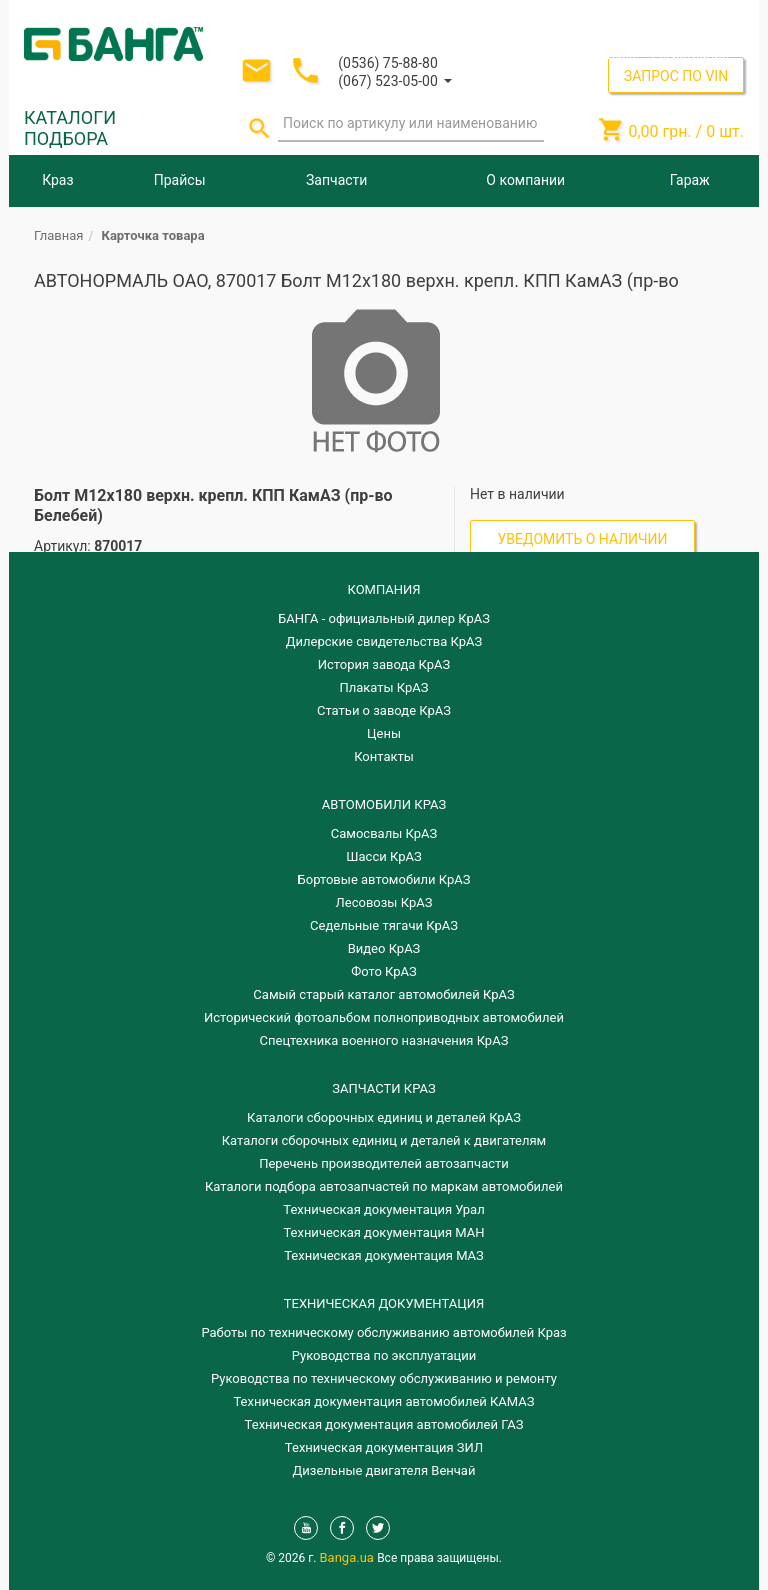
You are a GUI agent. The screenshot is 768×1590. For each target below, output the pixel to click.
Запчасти (336, 180)
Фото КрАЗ (384, 971)
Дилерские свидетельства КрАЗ (384, 641)
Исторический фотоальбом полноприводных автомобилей (384, 1017)
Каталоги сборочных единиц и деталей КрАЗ (384, 1117)
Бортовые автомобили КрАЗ (384, 879)
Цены (384, 733)
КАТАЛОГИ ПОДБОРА (70, 128)
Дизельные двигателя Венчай (384, 1470)
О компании (525, 180)
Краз (57, 180)
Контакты (384, 756)
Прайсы (180, 180)
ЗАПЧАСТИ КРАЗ (383, 1088)
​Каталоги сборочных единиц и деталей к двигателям (384, 1140)
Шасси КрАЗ (383, 856)
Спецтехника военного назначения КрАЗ (384, 1040)
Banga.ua (349, 1557)
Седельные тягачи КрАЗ (384, 925)
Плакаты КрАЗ (383, 687)
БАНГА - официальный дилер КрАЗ (384, 618)
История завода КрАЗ (384, 664)
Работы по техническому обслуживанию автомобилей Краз (383, 1332)
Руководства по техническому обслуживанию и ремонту (384, 1378)
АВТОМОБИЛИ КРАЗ (384, 804)
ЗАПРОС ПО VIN (676, 76)
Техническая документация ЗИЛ (384, 1447)
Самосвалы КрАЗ (384, 833)
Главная (58, 235)
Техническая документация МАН (383, 1232)
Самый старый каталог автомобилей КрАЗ (383, 994)
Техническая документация (384, 1303)
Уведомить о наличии (583, 539)
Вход (621, 54)
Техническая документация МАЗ (384, 1255)
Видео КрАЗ (384, 948)
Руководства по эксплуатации (384, 1355)
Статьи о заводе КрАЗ (384, 710)
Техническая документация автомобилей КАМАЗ (383, 1401)
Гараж (690, 180)
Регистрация (690, 54)
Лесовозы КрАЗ (384, 902)
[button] (395, 79)
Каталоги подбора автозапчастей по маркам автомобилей (384, 1186)
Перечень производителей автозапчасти (384, 1163)
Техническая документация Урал (383, 1209)
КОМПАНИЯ (383, 589)
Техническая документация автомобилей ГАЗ (384, 1424)
